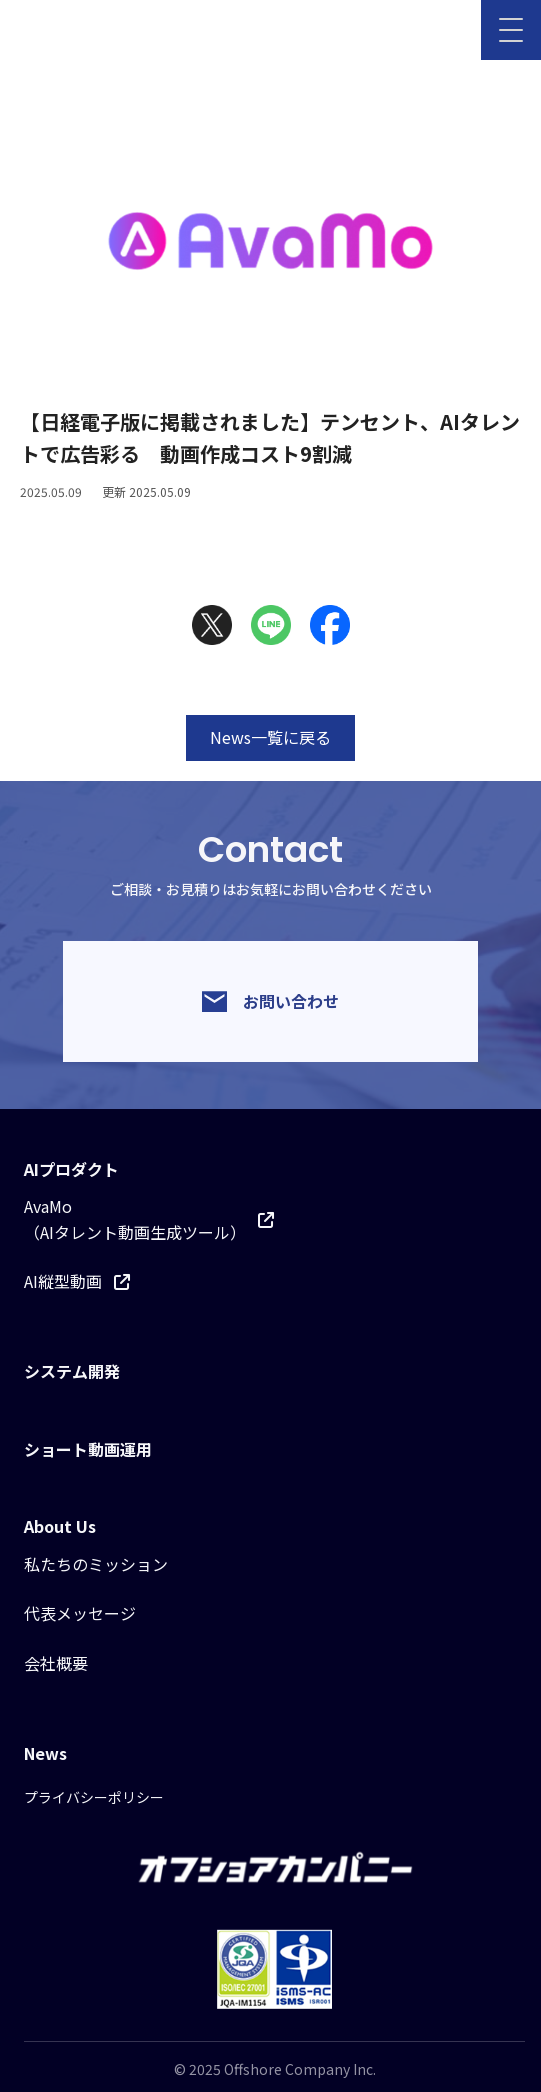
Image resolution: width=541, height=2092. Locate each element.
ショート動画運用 (88, 1449)
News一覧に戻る (270, 737)
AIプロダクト (71, 1169)
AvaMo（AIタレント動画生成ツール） (149, 1219)
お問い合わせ (270, 1001)
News (45, 1753)
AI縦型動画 (77, 1281)
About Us (60, 1526)
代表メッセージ (80, 1613)
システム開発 (72, 1371)
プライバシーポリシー (94, 1797)
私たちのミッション (96, 1564)
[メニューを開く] (511, 30)
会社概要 (56, 1663)
